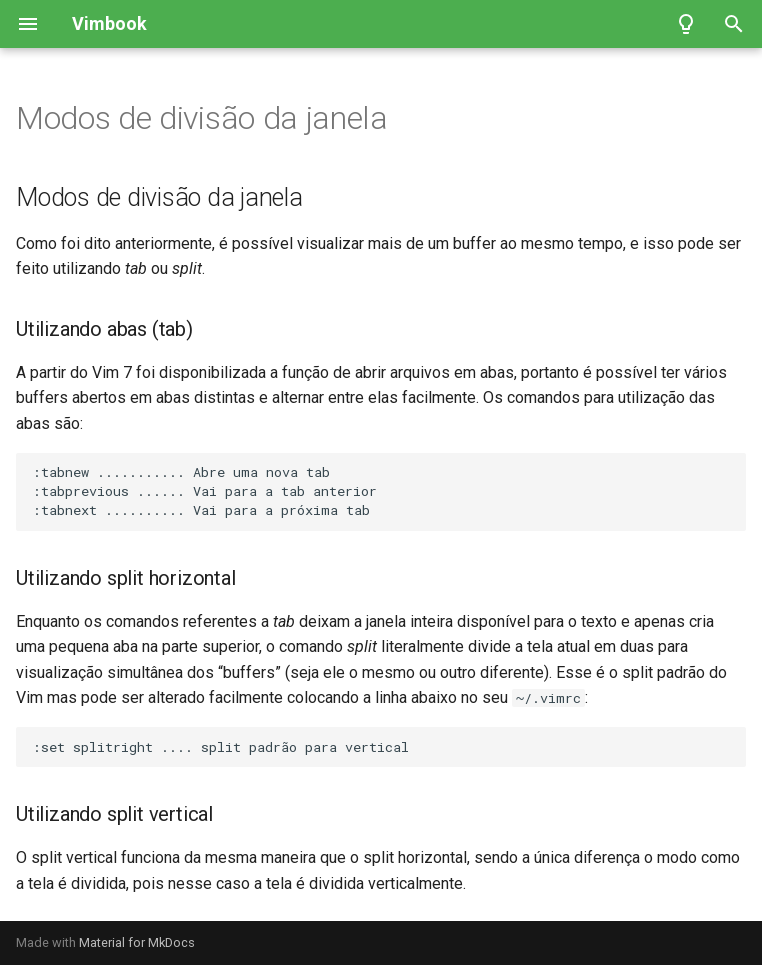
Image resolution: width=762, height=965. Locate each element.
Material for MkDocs (137, 942)
